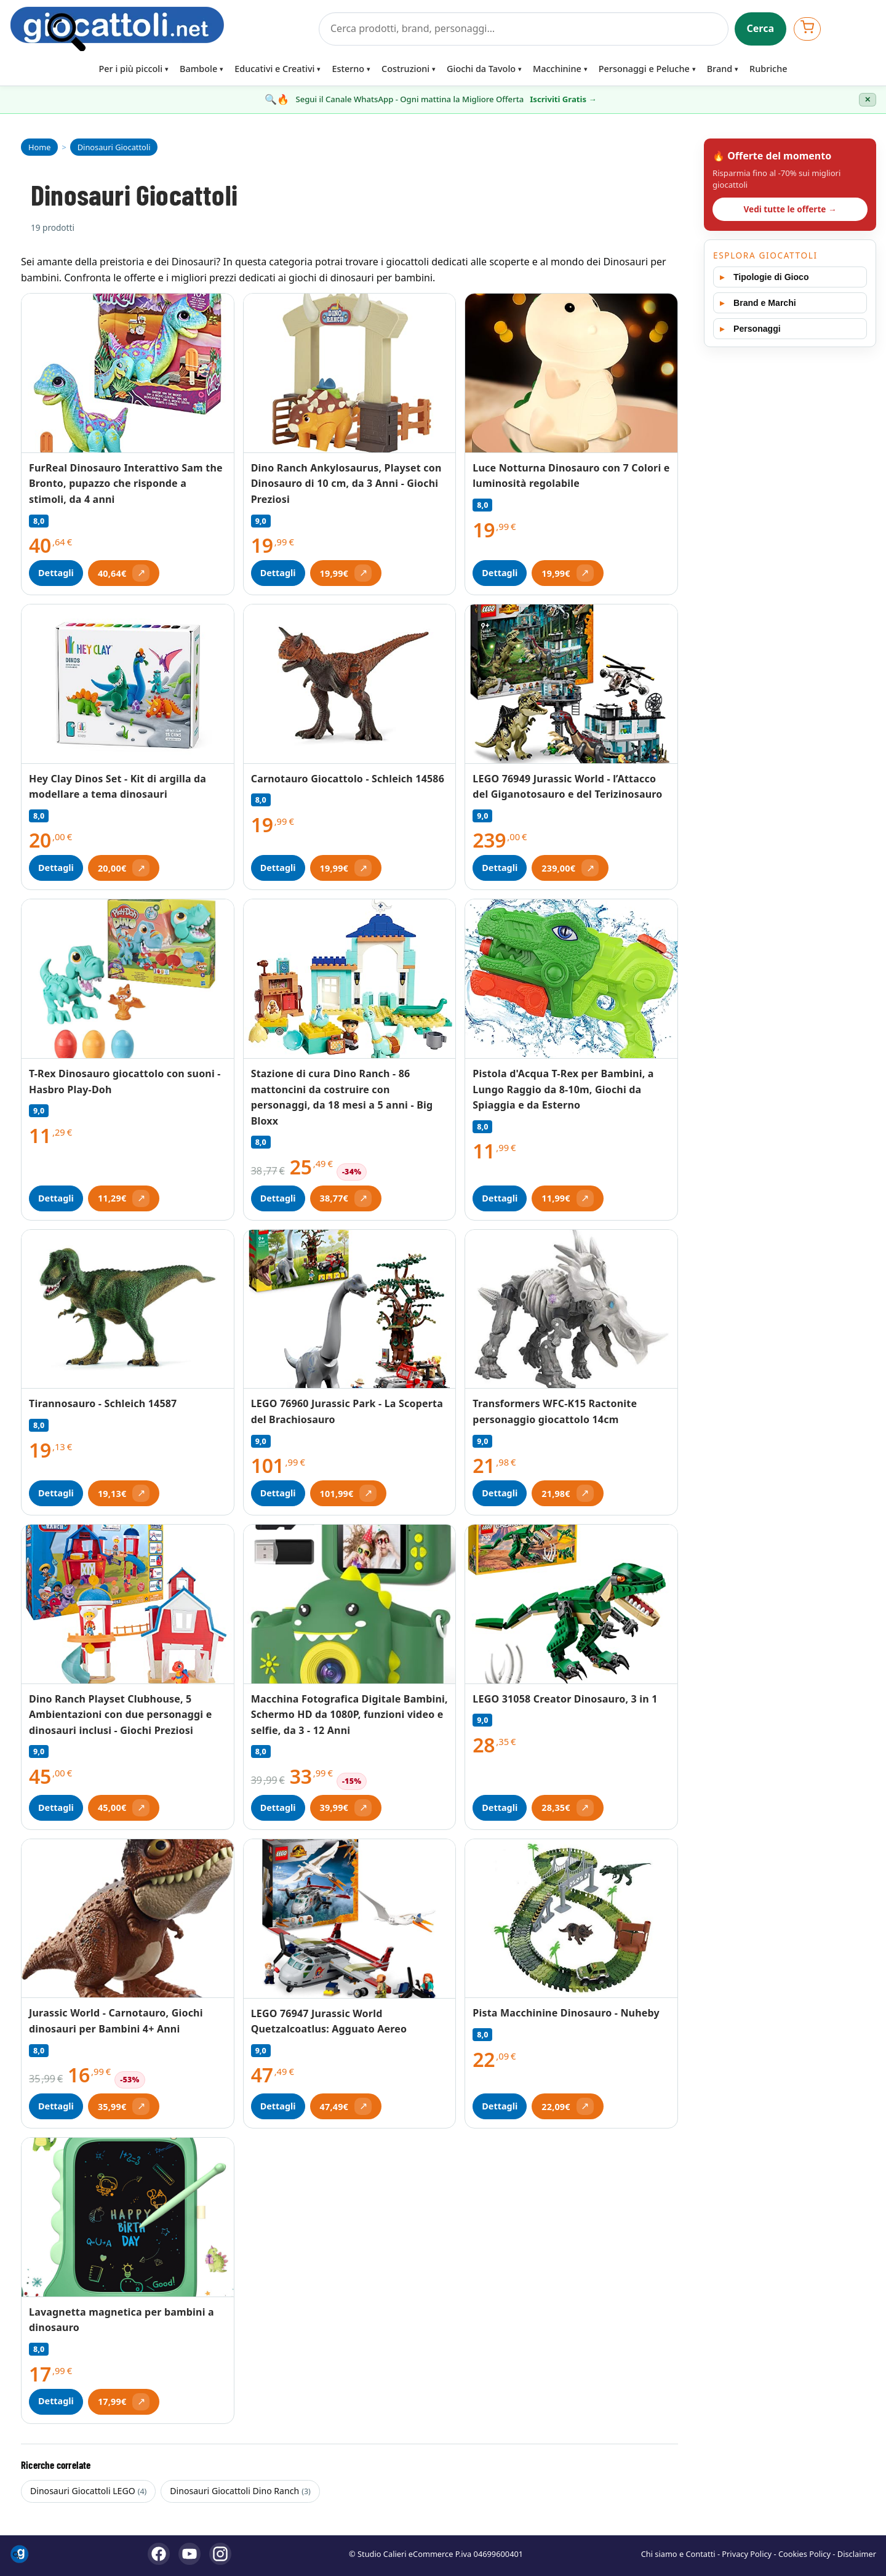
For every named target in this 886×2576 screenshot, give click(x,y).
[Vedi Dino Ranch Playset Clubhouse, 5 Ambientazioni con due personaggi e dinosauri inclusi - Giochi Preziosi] (128, 1604)
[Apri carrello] (807, 28)
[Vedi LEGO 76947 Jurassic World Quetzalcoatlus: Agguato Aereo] (350, 1919)
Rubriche (768, 68)
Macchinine (557, 68)
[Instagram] (220, 2554)
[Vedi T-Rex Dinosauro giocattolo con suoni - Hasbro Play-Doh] (128, 978)
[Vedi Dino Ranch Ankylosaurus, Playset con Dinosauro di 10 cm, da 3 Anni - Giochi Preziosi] (350, 373)
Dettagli (56, 573)
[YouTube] (189, 2554)
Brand (719, 68)
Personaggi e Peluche (644, 68)
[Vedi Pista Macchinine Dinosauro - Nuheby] (571, 1918)
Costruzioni (405, 68)
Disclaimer (856, 2553)
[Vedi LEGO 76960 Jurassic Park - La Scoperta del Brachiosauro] (350, 1309)
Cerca (761, 28)
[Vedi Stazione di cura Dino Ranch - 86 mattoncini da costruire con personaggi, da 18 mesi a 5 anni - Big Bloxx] (350, 979)
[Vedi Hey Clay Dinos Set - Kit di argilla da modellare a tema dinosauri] (128, 683)
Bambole (198, 68)
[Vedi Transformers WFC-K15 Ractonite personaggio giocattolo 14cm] (571, 1309)
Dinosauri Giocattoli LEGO (88, 2491)
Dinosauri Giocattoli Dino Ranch (240, 2491)
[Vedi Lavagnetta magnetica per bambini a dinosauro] (128, 2217)
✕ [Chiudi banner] (867, 99)
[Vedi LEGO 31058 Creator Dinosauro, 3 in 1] (571, 1604)
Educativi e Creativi (274, 68)
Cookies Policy (804, 2553)
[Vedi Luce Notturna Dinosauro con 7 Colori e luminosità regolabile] (571, 373)
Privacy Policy (747, 2553)
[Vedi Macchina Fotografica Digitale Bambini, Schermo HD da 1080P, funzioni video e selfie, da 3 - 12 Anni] (350, 1604)
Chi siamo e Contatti (678, 2553)
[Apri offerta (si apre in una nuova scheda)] (123, 573)
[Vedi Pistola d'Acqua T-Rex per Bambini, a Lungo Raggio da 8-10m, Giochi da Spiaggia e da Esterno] (571, 978)
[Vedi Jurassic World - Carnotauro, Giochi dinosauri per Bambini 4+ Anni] (128, 1918)
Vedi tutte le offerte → (789, 209)
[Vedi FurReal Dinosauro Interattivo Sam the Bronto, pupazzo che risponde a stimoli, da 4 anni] (128, 373)
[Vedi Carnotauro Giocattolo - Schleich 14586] (350, 684)
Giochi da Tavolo (481, 68)
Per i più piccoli (131, 68)
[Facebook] (159, 2554)
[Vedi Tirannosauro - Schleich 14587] (128, 1309)
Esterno (348, 68)
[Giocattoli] (160, 29)
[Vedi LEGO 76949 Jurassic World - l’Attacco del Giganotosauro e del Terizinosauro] (571, 683)
